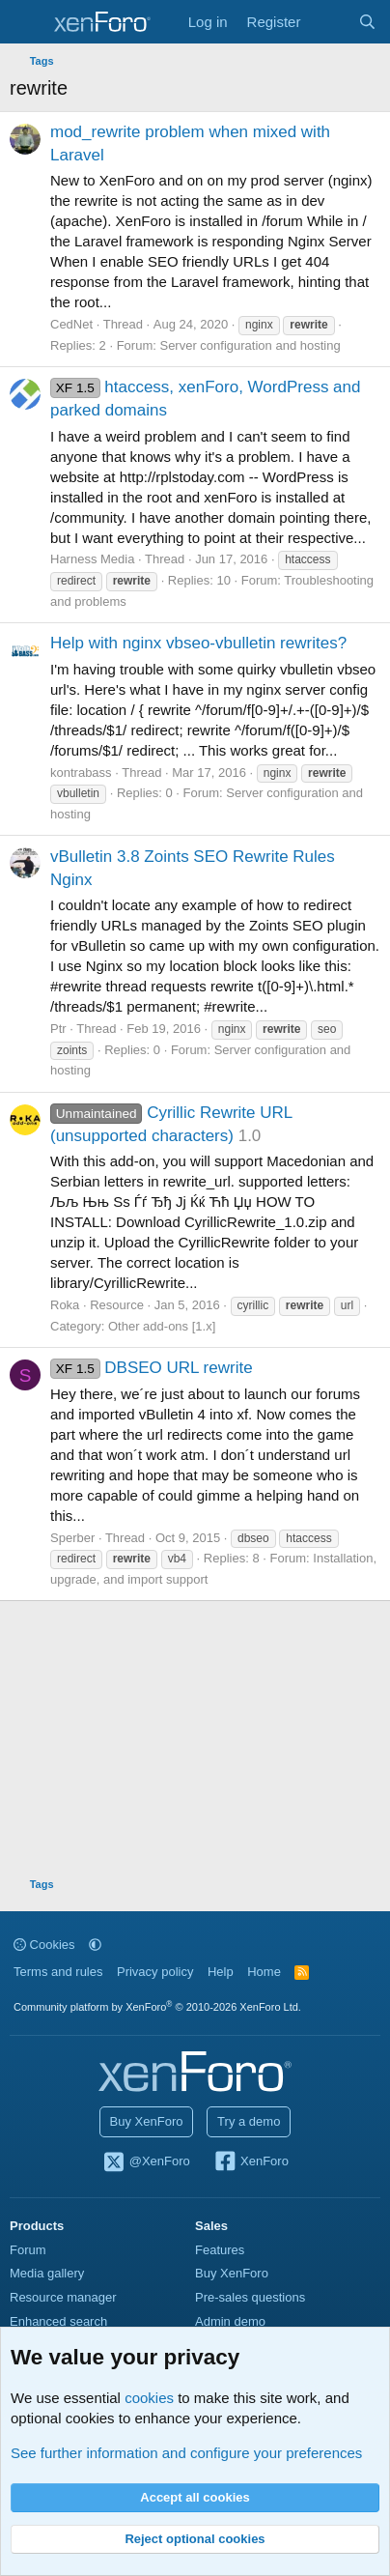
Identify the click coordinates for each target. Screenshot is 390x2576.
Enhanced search (58, 2321)
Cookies (44, 1944)
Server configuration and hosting (249, 345)
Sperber (72, 1538)
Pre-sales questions (250, 2297)
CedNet (71, 324)
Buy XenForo (146, 2121)
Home (264, 1971)
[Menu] (26, 22)
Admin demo (230, 2321)
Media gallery (47, 2273)
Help (221, 1971)
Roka (64, 1305)
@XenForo (145, 2162)
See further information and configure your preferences (186, 2453)
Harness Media (92, 559)
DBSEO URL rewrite (151, 1368)
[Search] (367, 22)
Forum (28, 2250)
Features (219, 2250)
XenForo (250, 2162)
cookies (149, 2398)
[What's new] (329, 22)
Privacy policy (155, 1971)
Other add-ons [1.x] (161, 1326)
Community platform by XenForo (157, 2007)
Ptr (58, 1028)
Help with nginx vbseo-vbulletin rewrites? (198, 643)
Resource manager (63, 2297)
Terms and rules (58, 1971)
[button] (95, 1944)
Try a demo (248, 2121)
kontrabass (81, 772)
